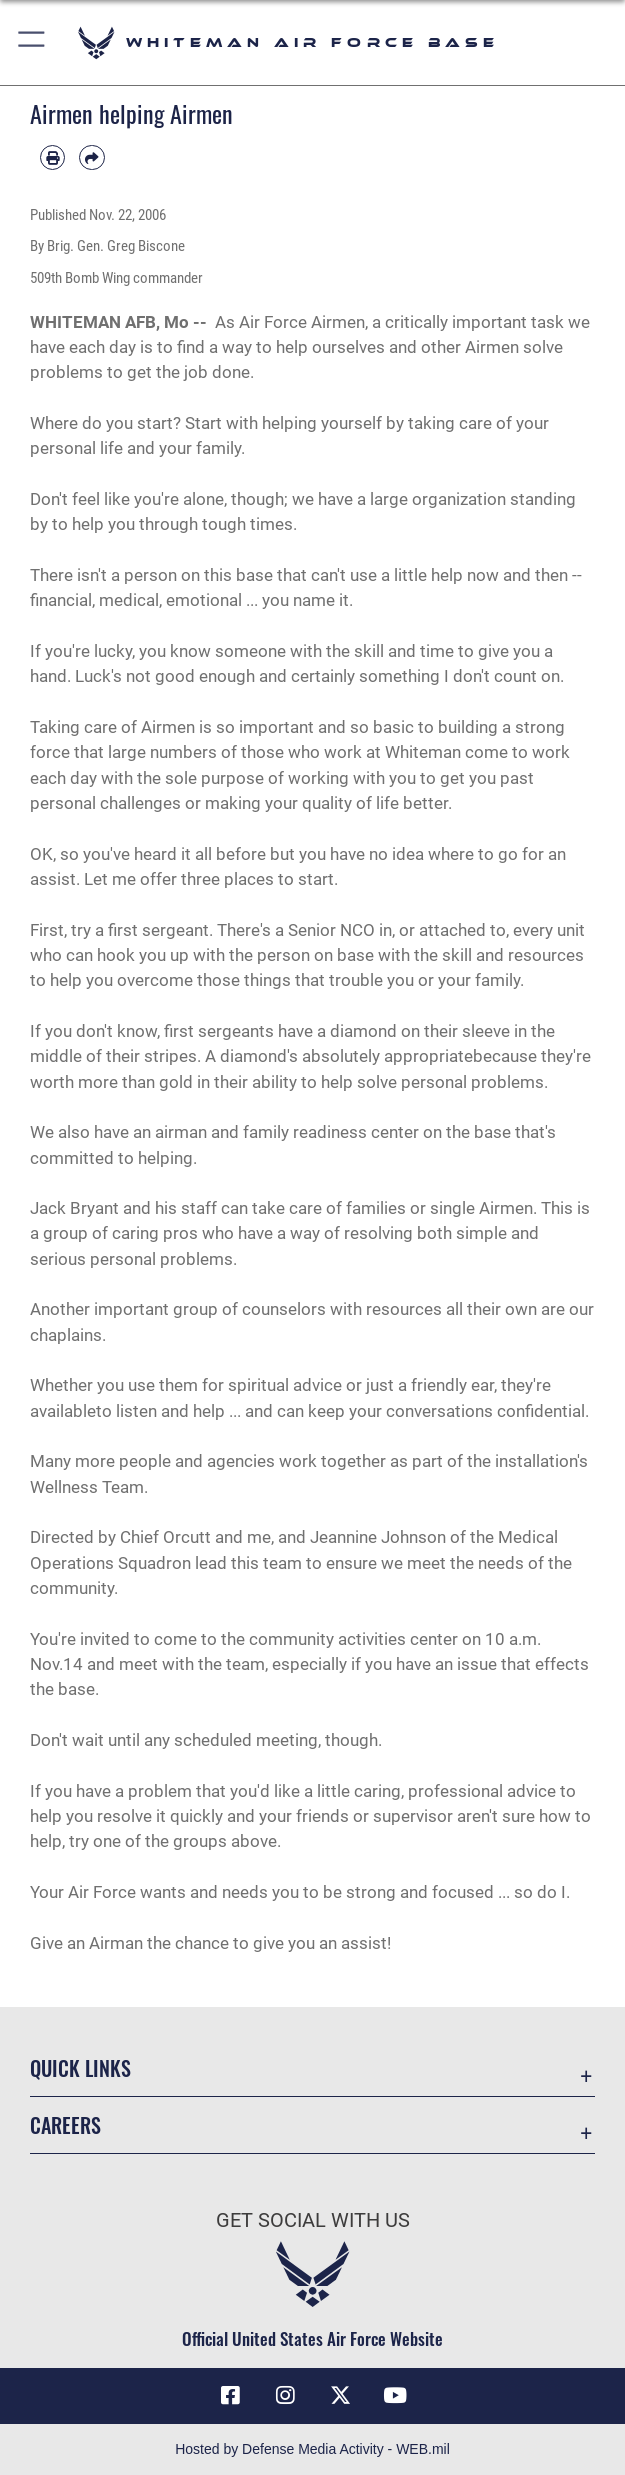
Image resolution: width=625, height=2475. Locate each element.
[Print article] (52, 157)
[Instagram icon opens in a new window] (285, 2396)
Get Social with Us (313, 2220)
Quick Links (80, 2068)
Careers (65, 2125)
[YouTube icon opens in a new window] (395, 2396)
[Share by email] (91, 157)
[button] (32, 42)
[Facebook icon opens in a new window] (230, 2396)
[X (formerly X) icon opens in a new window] (340, 2396)
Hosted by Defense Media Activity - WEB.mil (312, 2449)
